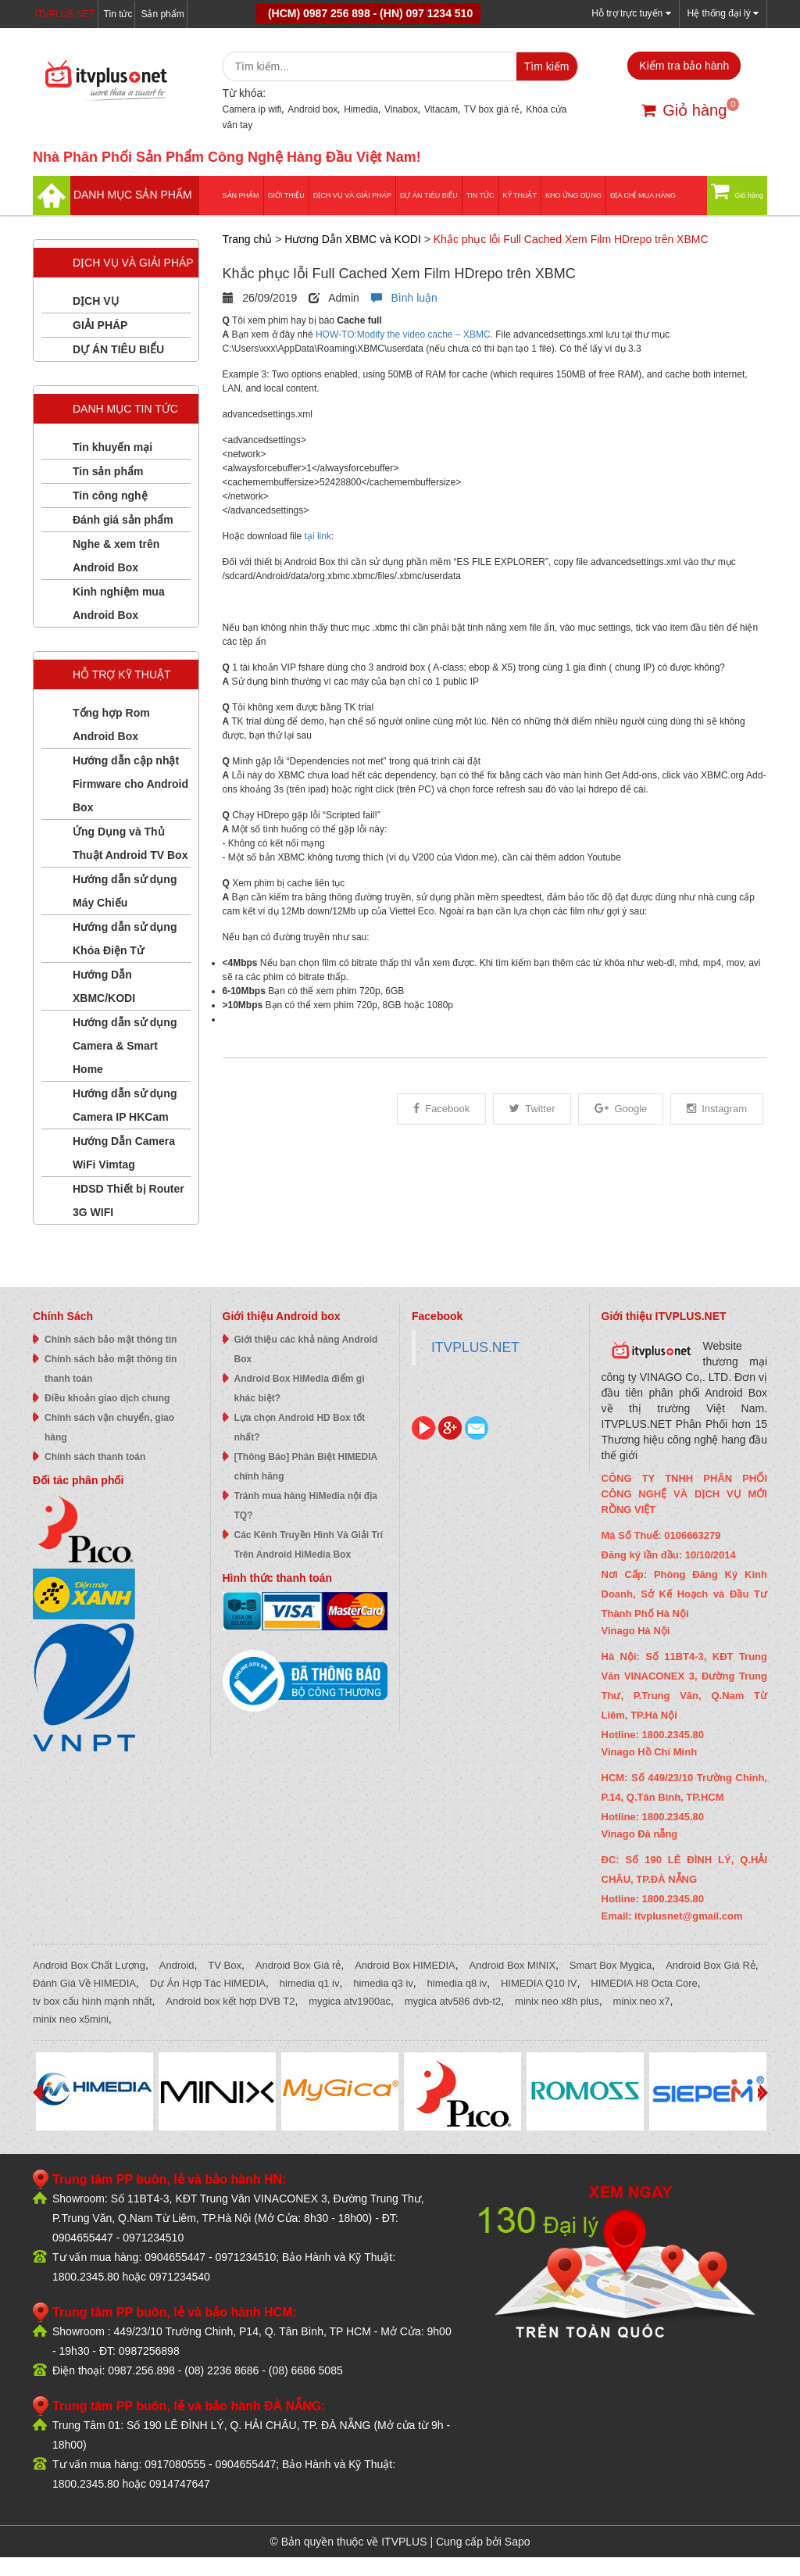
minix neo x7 (641, 2001)
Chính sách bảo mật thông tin (111, 1339)
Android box (313, 109)
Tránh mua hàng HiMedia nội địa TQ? (305, 1505)
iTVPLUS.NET (65, 14)
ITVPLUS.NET (475, 1347)
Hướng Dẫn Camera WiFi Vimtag (124, 1153)
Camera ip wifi (252, 109)
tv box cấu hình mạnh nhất (92, 2001)
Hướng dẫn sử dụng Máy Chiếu (125, 891)
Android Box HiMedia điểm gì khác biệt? (299, 1388)
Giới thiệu (286, 195)
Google (621, 1108)
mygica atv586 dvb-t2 (453, 2001)
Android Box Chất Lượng (89, 1965)
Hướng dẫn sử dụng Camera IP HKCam (125, 1105)
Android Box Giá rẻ (298, 1965)
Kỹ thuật (520, 195)
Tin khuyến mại (112, 447)
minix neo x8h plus (557, 2001)
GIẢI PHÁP (100, 325)
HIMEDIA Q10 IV (539, 1983)
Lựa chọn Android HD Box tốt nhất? (300, 1427)
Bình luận (404, 298)
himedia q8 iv (457, 1983)
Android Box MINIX (513, 1965)
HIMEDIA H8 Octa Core (644, 1983)
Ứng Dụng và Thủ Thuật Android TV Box (130, 843)
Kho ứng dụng (573, 195)
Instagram (717, 1108)
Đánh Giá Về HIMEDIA (84, 1983)
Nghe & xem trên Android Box (116, 556)
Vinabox (401, 109)
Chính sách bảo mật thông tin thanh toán (111, 1369)
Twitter (532, 1108)
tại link (318, 536)
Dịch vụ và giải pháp (352, 195)
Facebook (441, 1108)
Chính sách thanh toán (95, 1456)
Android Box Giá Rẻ (710, 1965)
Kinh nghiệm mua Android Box (119, 603)
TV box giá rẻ (492, 109)
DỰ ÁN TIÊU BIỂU (429, 195)
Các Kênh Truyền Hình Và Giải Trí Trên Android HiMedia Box (309, 1545)
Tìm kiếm (547, 66)
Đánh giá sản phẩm (123, 519)
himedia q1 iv (310, 1983)
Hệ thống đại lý (723, 13)
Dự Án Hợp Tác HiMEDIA (208, 1983)
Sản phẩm (162, 14)
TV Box (224, 1965)
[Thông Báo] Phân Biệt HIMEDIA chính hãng (306, 1466)
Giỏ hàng (684, 110)
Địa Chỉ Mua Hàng (643, 195)
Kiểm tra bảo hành (684, 65)
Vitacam (441, 109)
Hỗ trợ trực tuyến (630, 13)
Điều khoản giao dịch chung (107, 1398)
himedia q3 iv (383, 1983)
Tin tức (118, 14)
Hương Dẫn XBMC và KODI (352, 239)
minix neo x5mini (71, 2019)
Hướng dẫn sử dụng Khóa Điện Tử (125, 939)
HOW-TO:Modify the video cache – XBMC (403, 334)
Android (177, 1965)
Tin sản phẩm (108, 471)
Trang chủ (248, 239)
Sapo (517, 2541)
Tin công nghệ (110, 495)
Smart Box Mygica (611, 1965)
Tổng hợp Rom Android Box (111, 724)
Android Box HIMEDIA (405, 1965)
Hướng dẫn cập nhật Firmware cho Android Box (130, 784)
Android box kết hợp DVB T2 (230, 2001)
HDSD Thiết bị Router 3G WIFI (128, 1200)
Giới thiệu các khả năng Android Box (306, 1349)
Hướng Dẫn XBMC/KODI (104, 986)
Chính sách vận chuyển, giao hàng (109, 1427)
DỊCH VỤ (96, 301)
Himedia (361, 109)
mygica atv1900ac (350, 2001)
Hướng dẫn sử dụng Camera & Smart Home (125, 1045)
